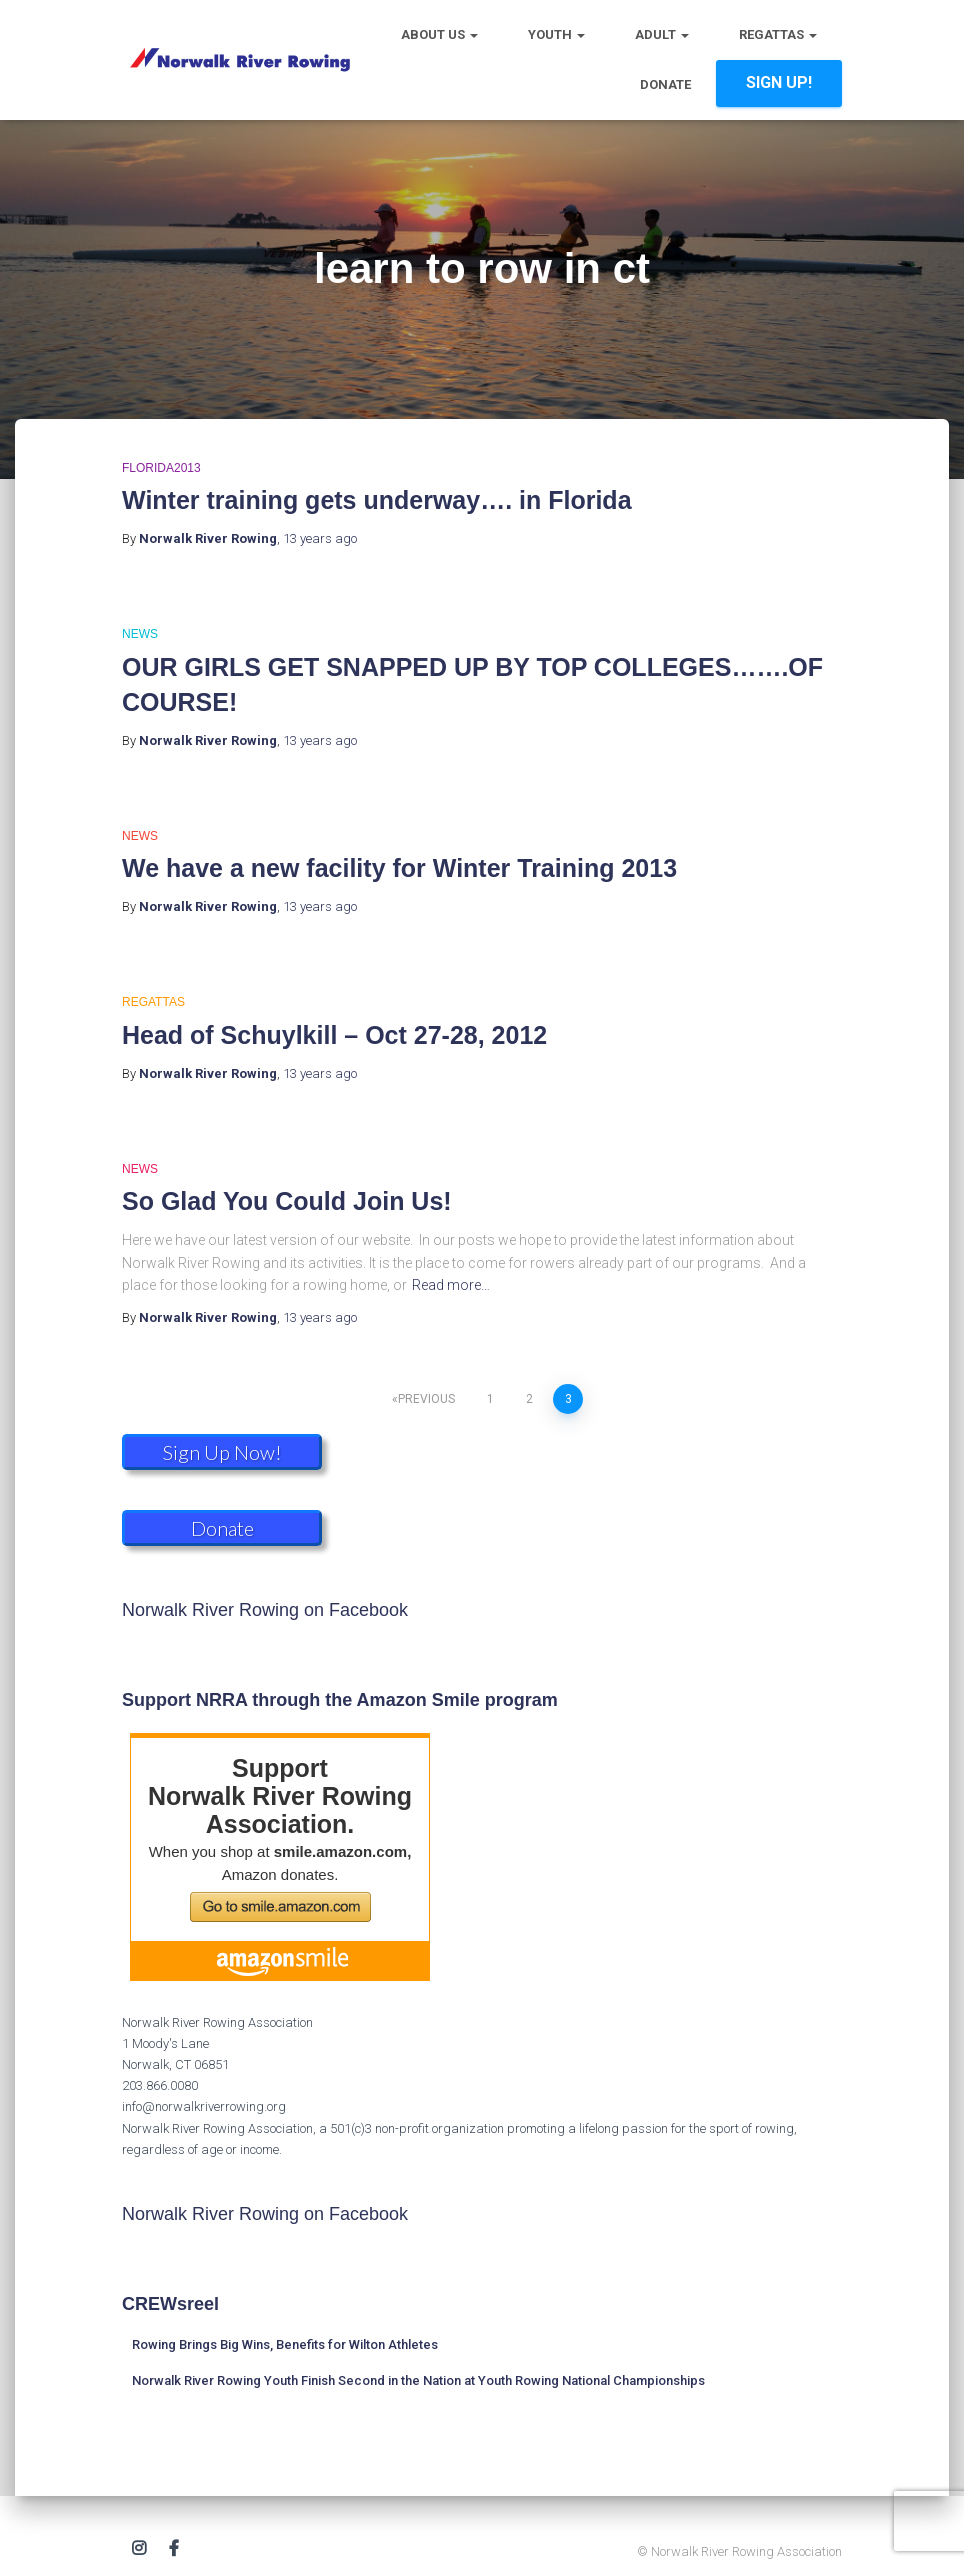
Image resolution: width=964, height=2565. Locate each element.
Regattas (153, 1002)
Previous (426, 1399)
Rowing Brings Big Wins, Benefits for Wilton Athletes (285, 2344)
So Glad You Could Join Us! (287, 1201)
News (140, 634)
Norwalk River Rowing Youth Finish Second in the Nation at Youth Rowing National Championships (418, 2380)
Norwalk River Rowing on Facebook (265, 1610)
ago (320, 538)
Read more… (451, 1285)
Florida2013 (161, 468)
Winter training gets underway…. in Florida (377, 500)
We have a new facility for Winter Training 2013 (399, 868)
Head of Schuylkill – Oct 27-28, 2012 (334, 1035)
